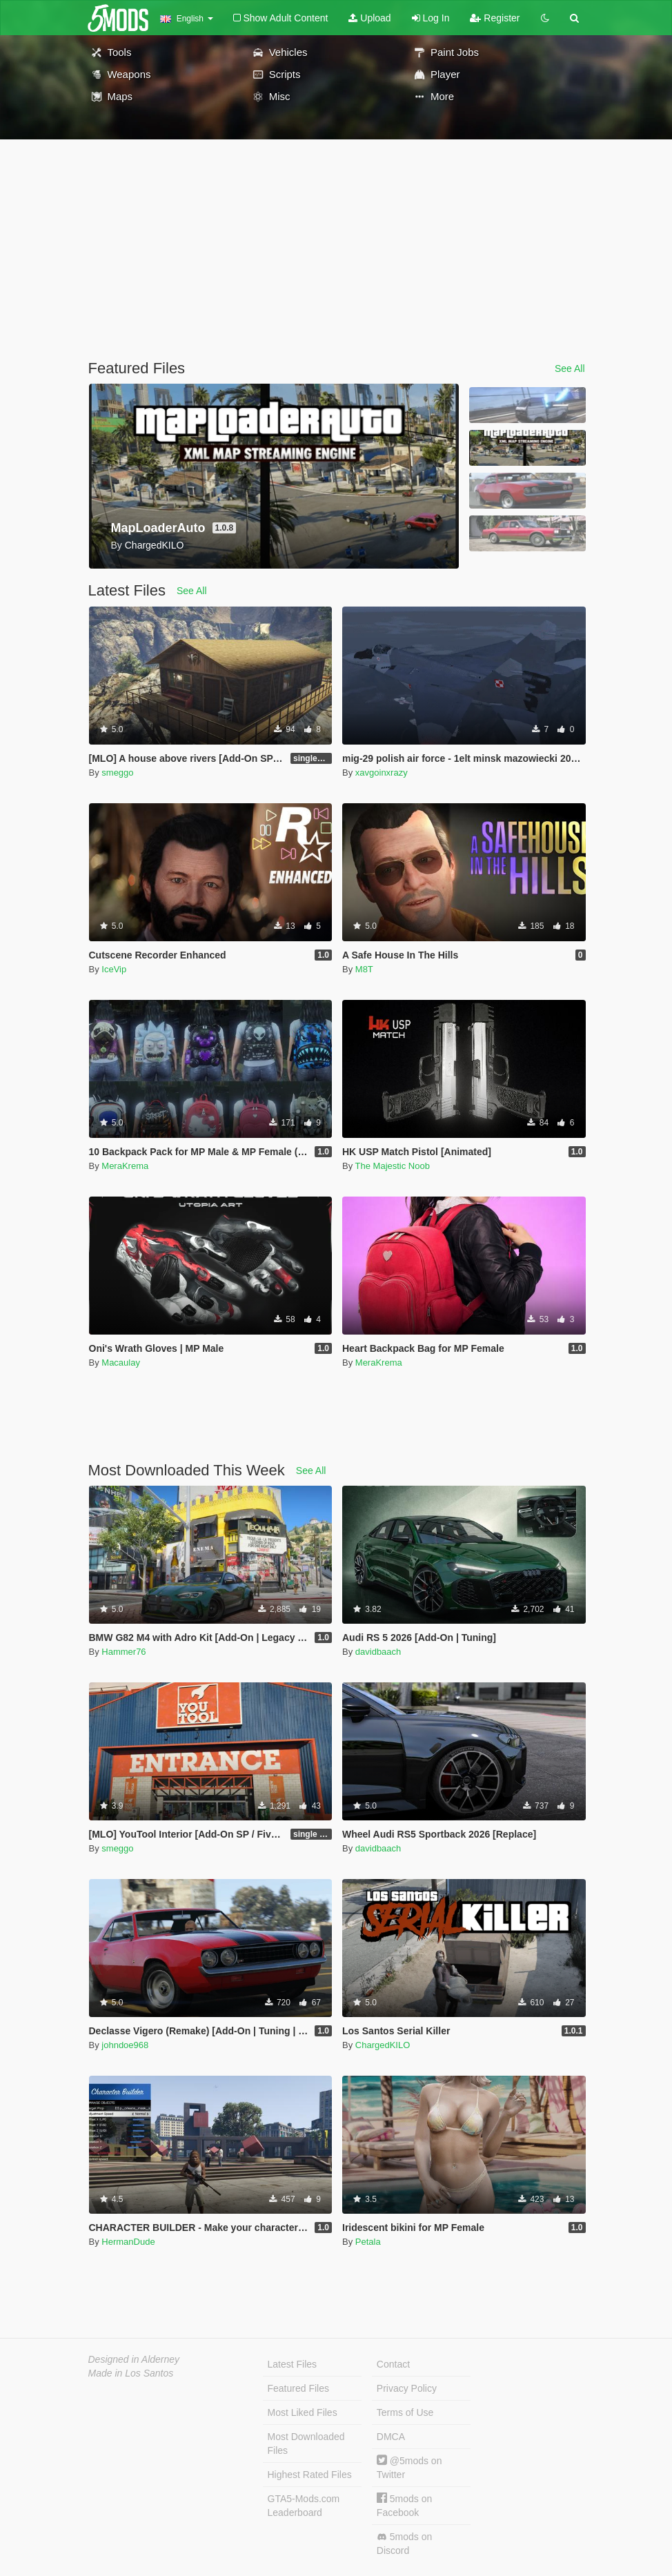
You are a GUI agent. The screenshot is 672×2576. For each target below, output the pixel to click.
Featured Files (298, 2388)
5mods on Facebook (404, 2505)
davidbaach (378, 1651)
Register (495, 17)
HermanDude (128, 2241)
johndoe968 (124, 2045)
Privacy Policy (407, 2388)
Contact (393, 2364)
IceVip (113, 969)
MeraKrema (124, 1166)
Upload (369, 17)
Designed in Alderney (134, 2359)
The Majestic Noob (392, 1166)
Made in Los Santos (131, 2373)
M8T (364, 969)
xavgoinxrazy (381, 772)
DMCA (391, 2436)
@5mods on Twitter (409, 2467)
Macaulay (120, 1362)
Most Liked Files (302, 2412)
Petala (368, 2241)
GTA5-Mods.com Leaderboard (304, 2505)
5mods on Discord (404, 2543)
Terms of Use (405, 2412)
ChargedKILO (383, 2045)
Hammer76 (123, 1651)
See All (570, 368)
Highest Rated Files (310, 2474)
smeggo (117, 772)
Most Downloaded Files (306, 2443)
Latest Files (292, 2364)
